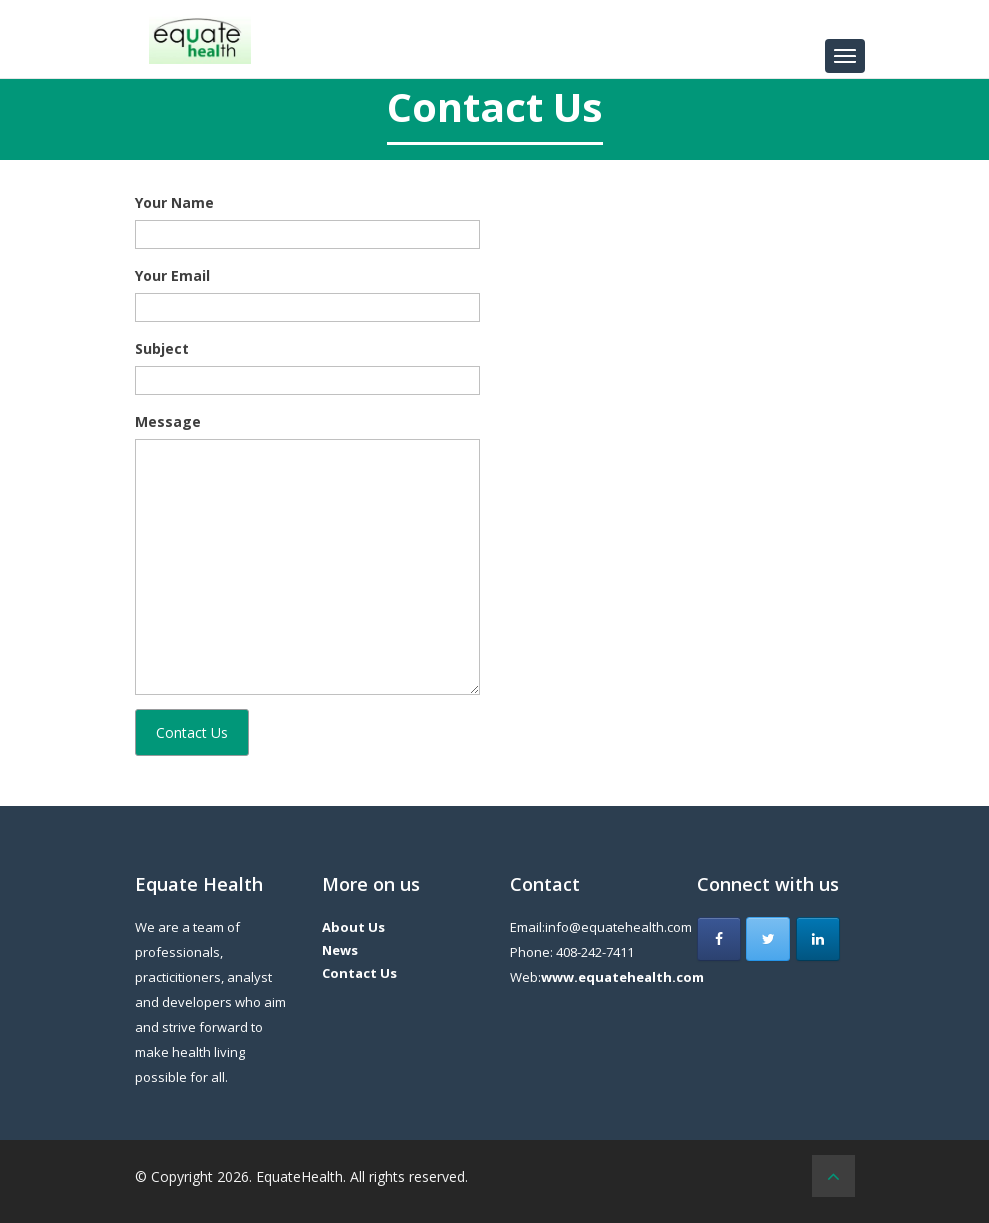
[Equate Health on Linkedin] (818, 939)
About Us (353, 927)
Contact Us (359, 973)
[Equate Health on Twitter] (768, 939)
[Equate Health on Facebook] (719, 939)
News (340, 950)
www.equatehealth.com (622, 977)
